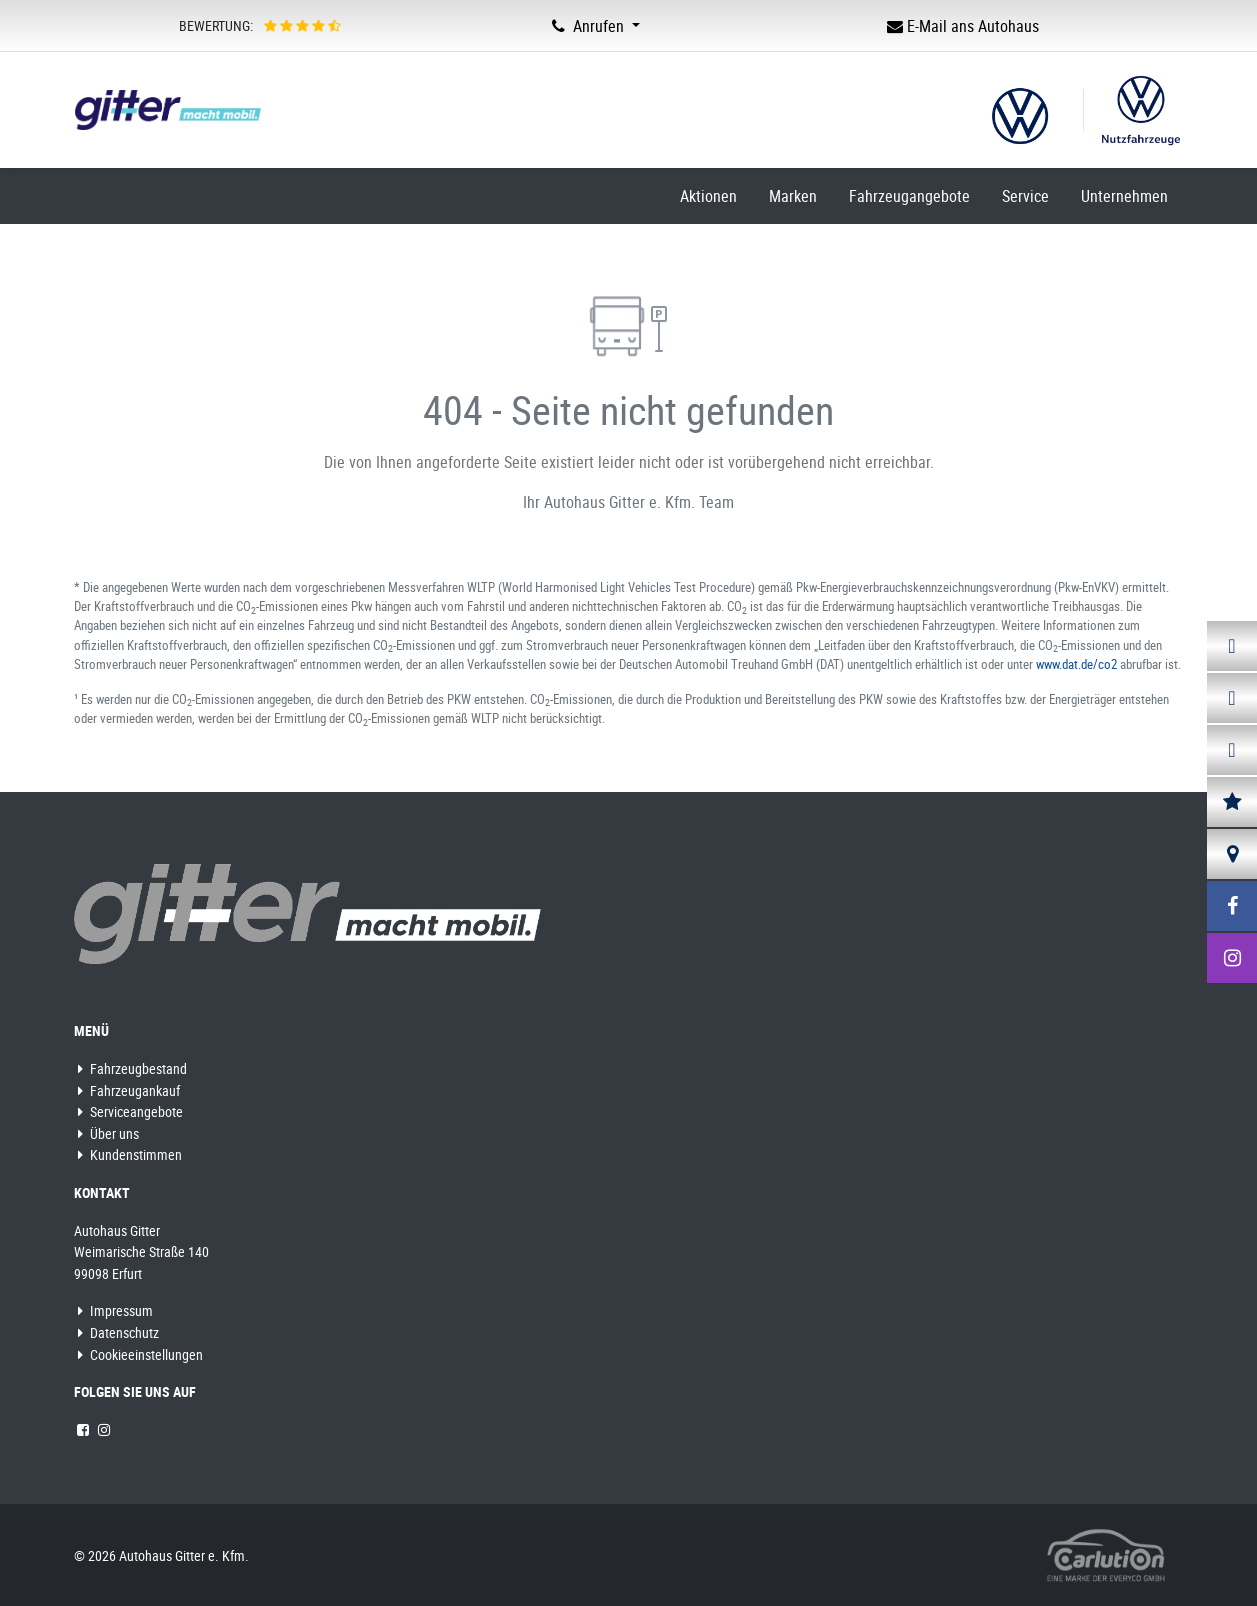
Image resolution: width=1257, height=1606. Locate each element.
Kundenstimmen (130, 1154)
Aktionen (708, 196)
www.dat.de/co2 (1076, 664)
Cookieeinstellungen (140, 1354)
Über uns (108, 1133)
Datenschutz (118, 1332)
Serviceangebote (130, 1111)
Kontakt (102, 1192)
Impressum (115, 1310)
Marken (793, 196)
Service (1025, 196)
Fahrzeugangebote (909, 196)
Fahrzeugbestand (132, 1068)
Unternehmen (1124, 196)
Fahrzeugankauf (129, 1090)
